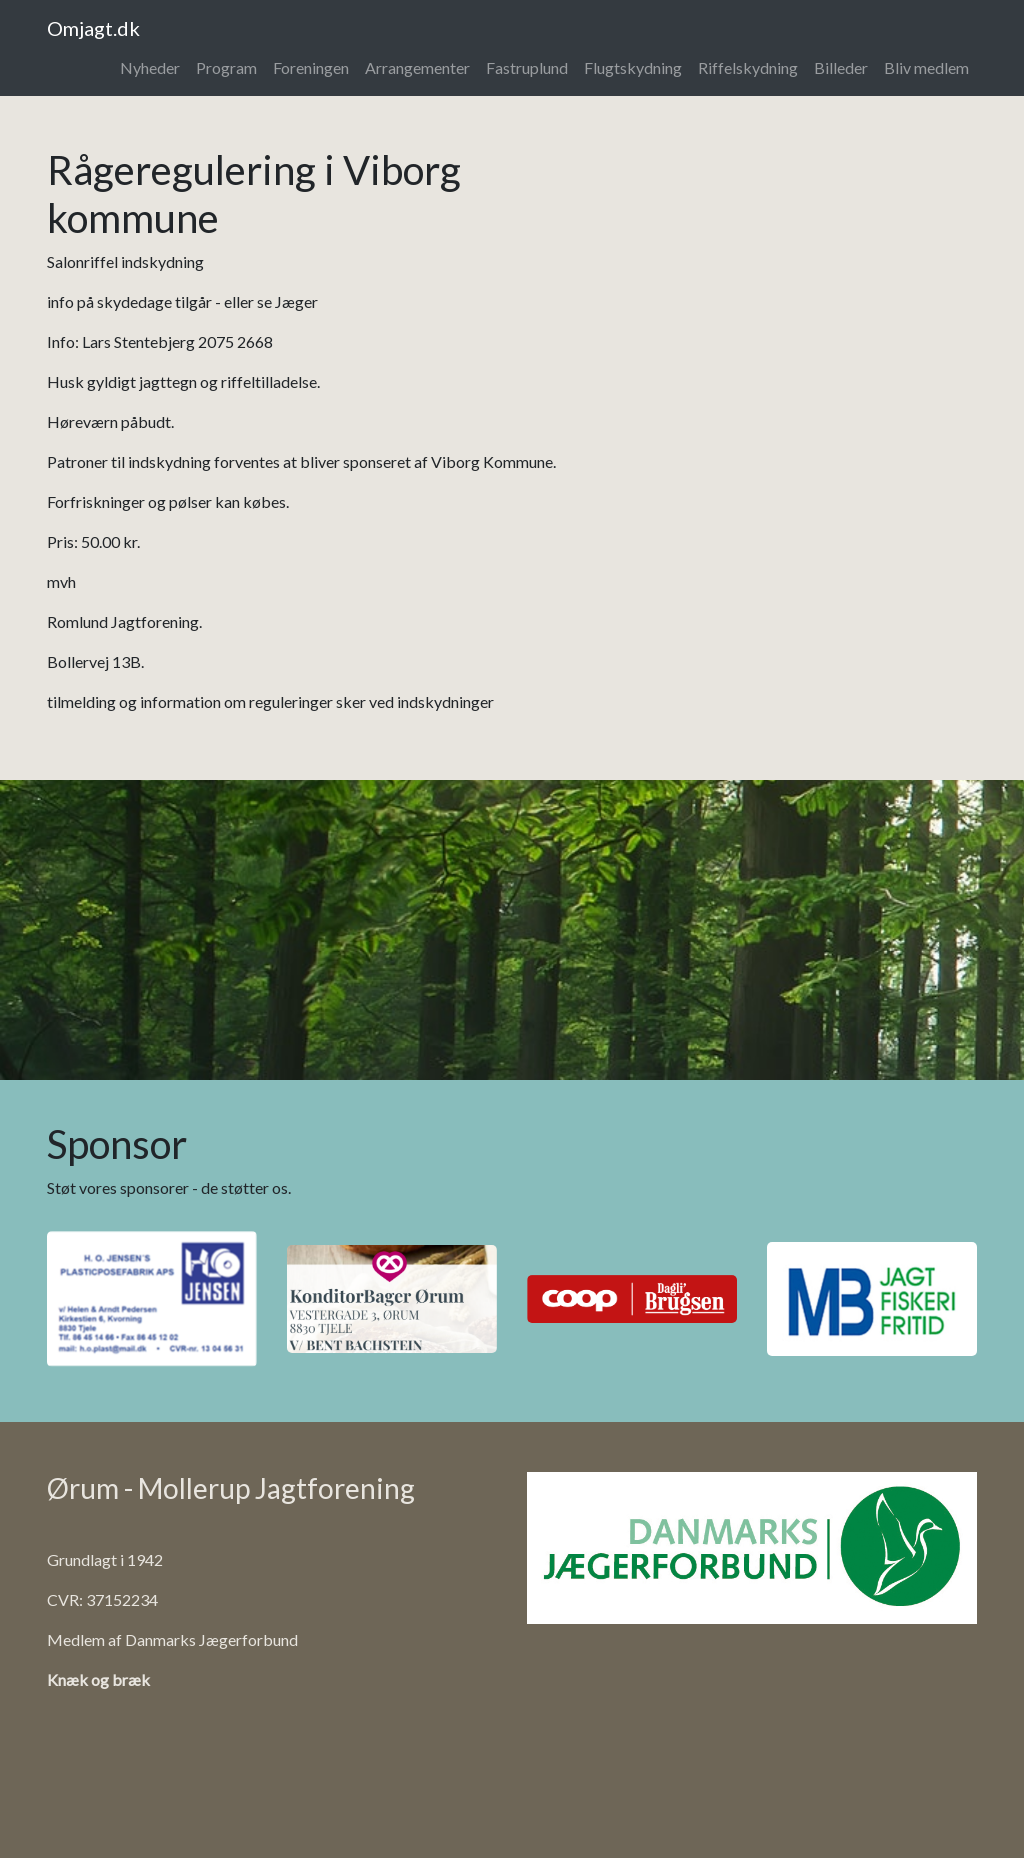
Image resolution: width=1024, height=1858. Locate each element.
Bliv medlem (926, 67)
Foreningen (311, 67)
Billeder (841, 67)
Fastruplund (527, 67)
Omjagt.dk (93, 28)
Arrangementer (417, 67)
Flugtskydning (633, 67)
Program (226, 67)
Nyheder (150, 67)
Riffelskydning (748, 67)
